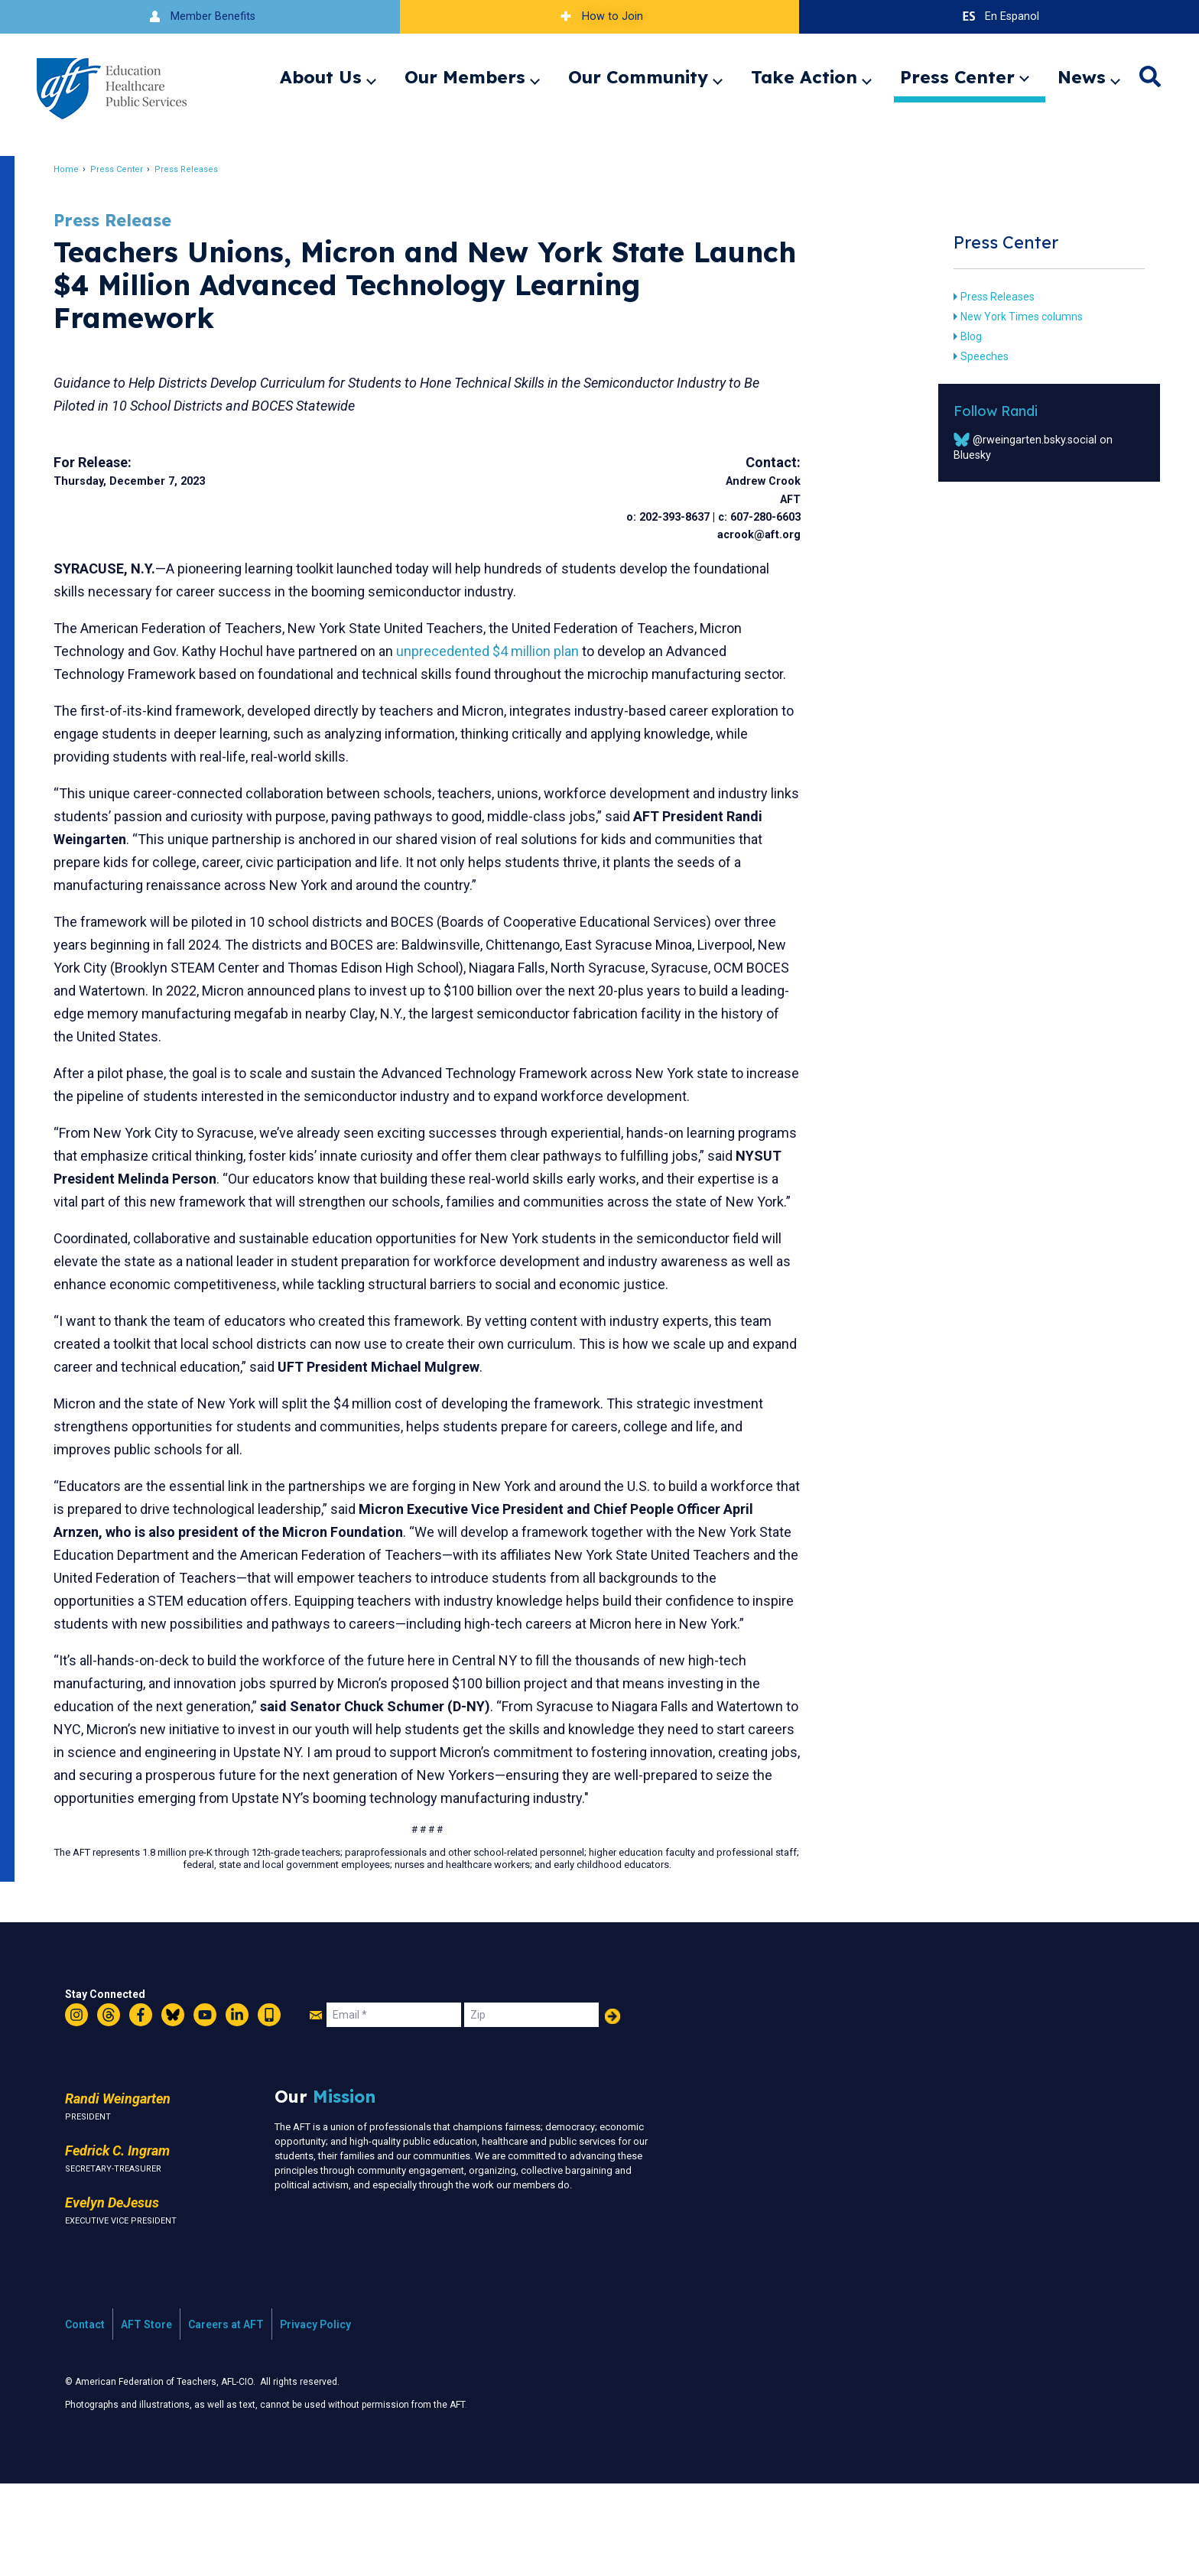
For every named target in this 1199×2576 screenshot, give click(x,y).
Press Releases (200, 169)
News (1082, 77)
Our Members (465, 77)
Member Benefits (200, 16)
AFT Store (146, 2416)
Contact (85, 2416)
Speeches (974, 356)
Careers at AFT (226, 2416)
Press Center (957, 77)
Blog (960, 336)
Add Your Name (612, 2108)
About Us (321, 77)
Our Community (638, 77)
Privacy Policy (315, 2416)
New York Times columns (1011, 316)
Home (80, 169)
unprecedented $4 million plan (501, 651)
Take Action (804, 77)
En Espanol (999, 16)
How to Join (599, 16)
